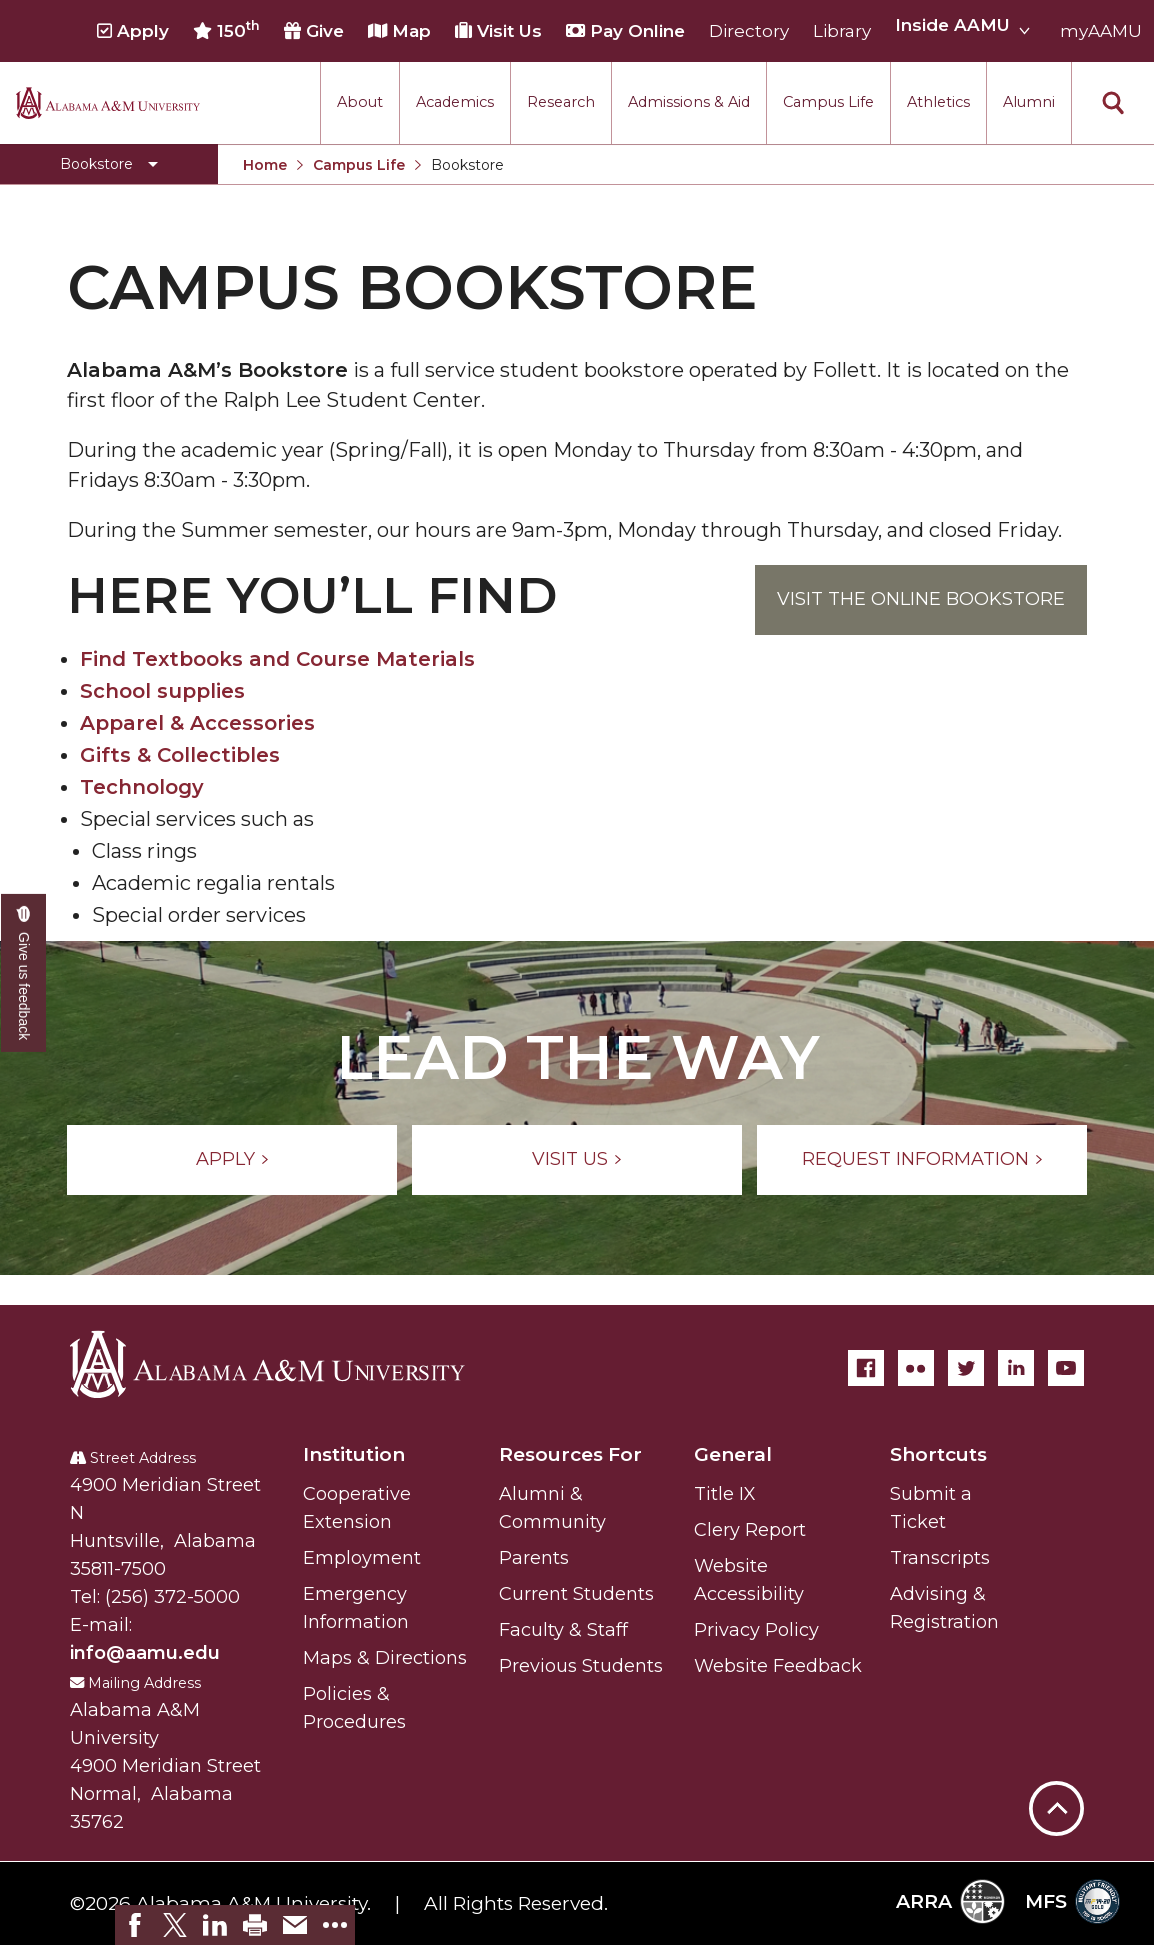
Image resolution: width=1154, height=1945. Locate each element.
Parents (534, 1558)
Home (265, 165)
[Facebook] (866, 1368)
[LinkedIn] (1016, 1368)
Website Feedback (778, 1666)
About (360, 102)
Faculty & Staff (563, 1630)
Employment (362, 1558)
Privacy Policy (756, 1630)
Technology (142, 787)
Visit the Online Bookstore (921, 599)
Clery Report (750, 1530)
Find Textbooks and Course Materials (277, 659)
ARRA (950, 1901)
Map (399, 31)
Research (561, 102)
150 (226, 30)
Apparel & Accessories (197, 723)
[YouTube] (1066, 1368)
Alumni (1029, 102)
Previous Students (581, 1666)
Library (842, 31)
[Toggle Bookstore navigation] (109, 164)
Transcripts (940, 1558)
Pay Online (625, 31)
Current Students (576, 1594)
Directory (749, 31)
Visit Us (498, 31)
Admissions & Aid (689, 102)
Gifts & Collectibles (180, 755)
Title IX (725, 1494)
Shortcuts (938, 1454)
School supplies (162, 691)
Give (314, 31)
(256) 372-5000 (172, 1597)
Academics (455, 102)
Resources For (570, 1454)
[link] (135, 1925)
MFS (1072, 1901)
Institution (354, 1454)
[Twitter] (966, 1368)
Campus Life (828, 102)
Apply (133, 31)
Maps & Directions (385, 1658)
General (733, 1454)
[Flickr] (916, 1368)
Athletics (938, 102)
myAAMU (1101, 31)
